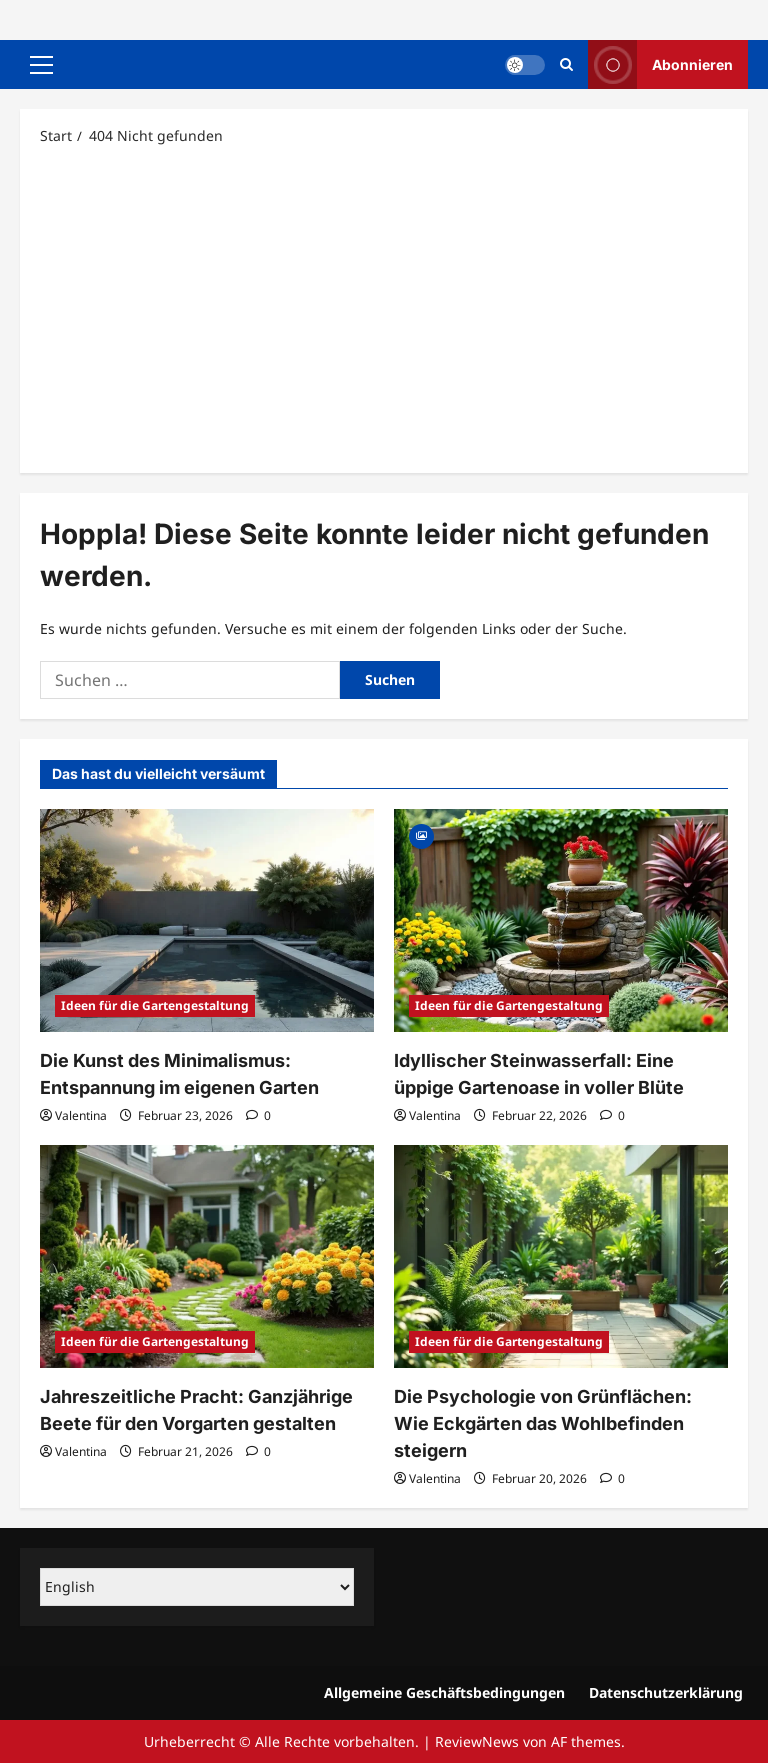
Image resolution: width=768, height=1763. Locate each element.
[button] (41, 65)
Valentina (81, 1115)
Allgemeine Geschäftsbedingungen (444, 1692)
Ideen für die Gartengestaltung (155, 1005)
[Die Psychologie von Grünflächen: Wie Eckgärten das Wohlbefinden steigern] (561, 1256)
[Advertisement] (384, 308)
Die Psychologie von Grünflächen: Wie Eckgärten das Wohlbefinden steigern (543, 1423)
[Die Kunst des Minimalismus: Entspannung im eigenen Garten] (207, 920)
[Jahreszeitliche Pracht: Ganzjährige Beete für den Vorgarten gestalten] (207, 1256)
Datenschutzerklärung (666, 1692)
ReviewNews (477, 1741)
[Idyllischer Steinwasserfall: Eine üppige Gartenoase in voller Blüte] (561, 920)
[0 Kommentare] (258, 1115)
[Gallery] (421, 834)
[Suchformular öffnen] (566, 64)
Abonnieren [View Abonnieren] (660, 64)
